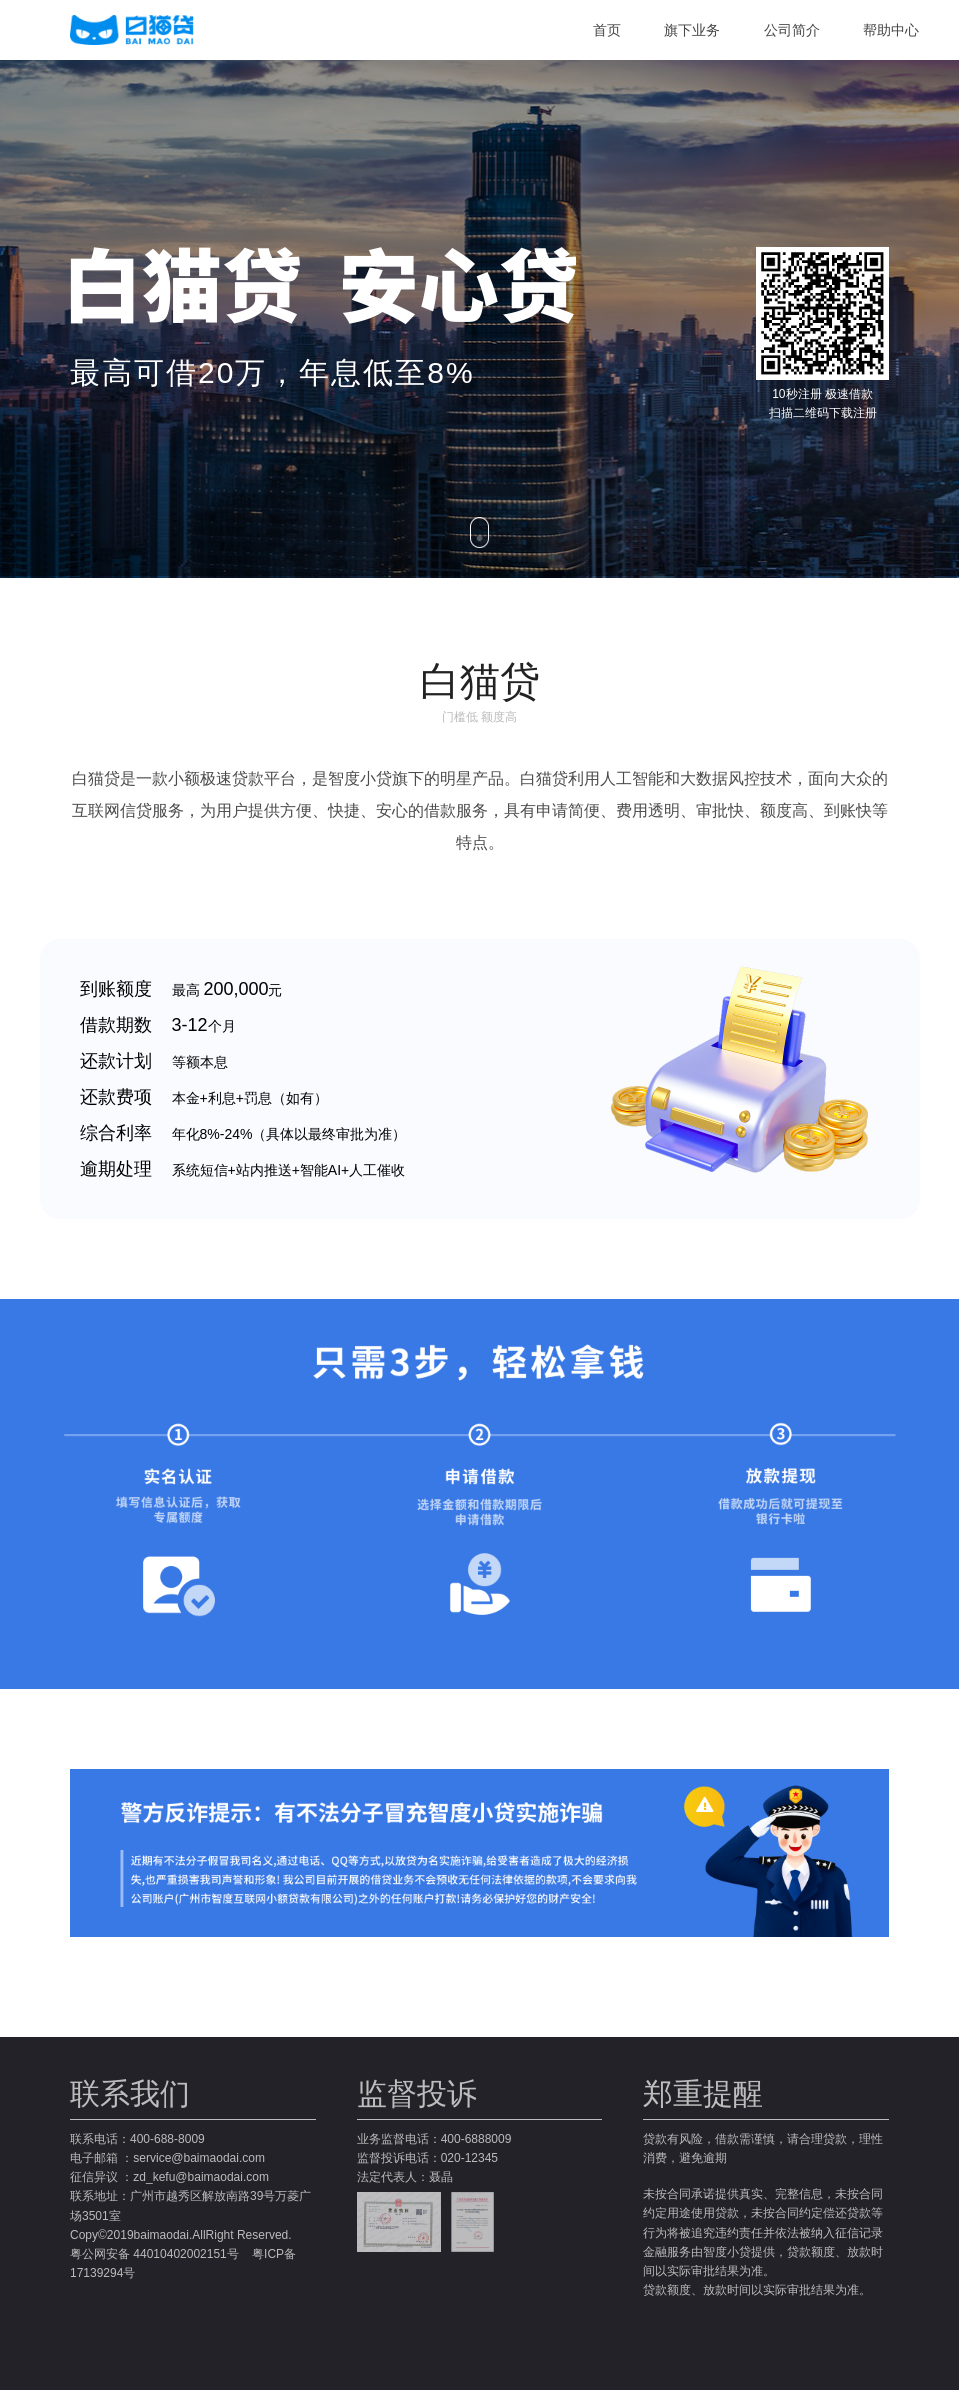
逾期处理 (116, 1169)
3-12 (190, 1025)
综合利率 (116, 1133)
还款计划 (116, 1061)
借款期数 (116, 1025)
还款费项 (116, 1097)
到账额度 (116, 989)
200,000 (235, 989)
